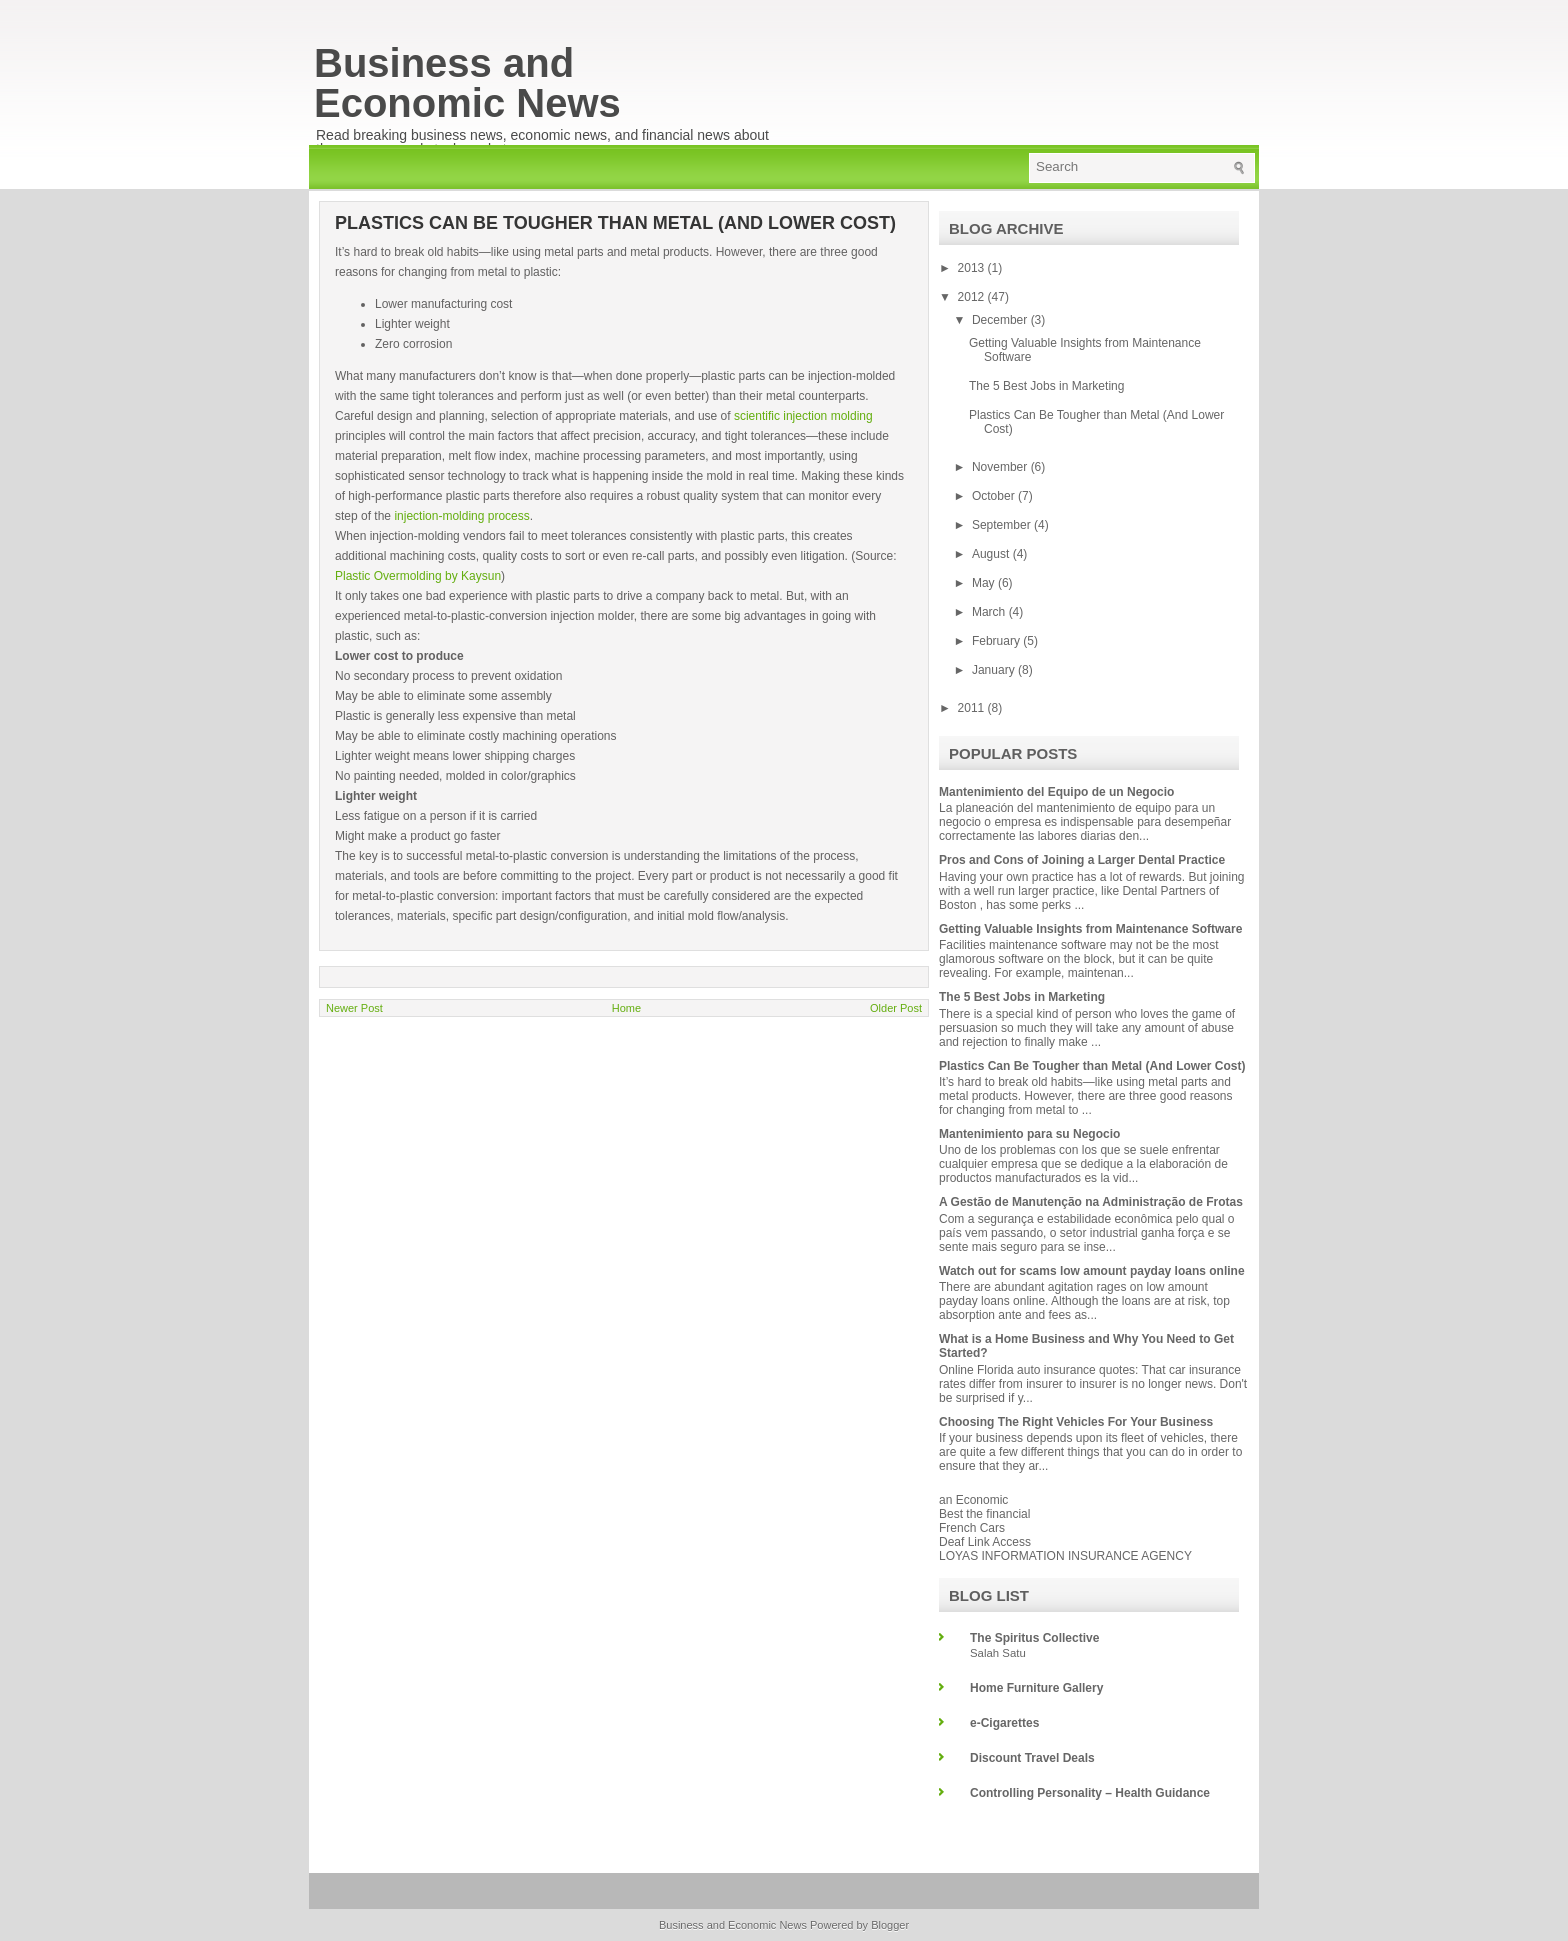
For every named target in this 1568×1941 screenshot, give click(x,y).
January (995, 670)
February (997, 641)
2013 (973, 268)
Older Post (896, 1008)
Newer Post (354, 1008)
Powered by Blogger (859, 1925)
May (985, 583)
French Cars (972, 1528)
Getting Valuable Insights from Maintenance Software (1090, 929)
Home (626, 1008)
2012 (973, 297)
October (995, 496)
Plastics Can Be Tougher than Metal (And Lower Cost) (1092, 1066)
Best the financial (984, 1514)
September (1003, 525)
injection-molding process (460, 516)
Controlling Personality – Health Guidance (1090, 1793)
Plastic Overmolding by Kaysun (418, 576)
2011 (973, 708)
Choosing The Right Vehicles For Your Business (1076, 1422)
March (990, 612)
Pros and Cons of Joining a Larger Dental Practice (1082, 860)
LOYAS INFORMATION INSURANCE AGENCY (1065, 1556)
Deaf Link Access (985, 1542)
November (1001, 467)
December (1001, 320)
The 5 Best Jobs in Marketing (1046, 386)
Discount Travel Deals (1032, 1758)
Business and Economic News (467, 83)
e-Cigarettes (1004, 1723)
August (992, 554)
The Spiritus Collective (1034, 1638)
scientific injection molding (803, 416)
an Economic (973, 1500)
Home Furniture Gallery (1036, 1688)
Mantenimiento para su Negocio (1029, 1134)
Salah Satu (998, 1653)
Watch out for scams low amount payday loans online (1092, 1271)
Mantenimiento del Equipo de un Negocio (1056, 792)
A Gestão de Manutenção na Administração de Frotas (1091, 1202)
